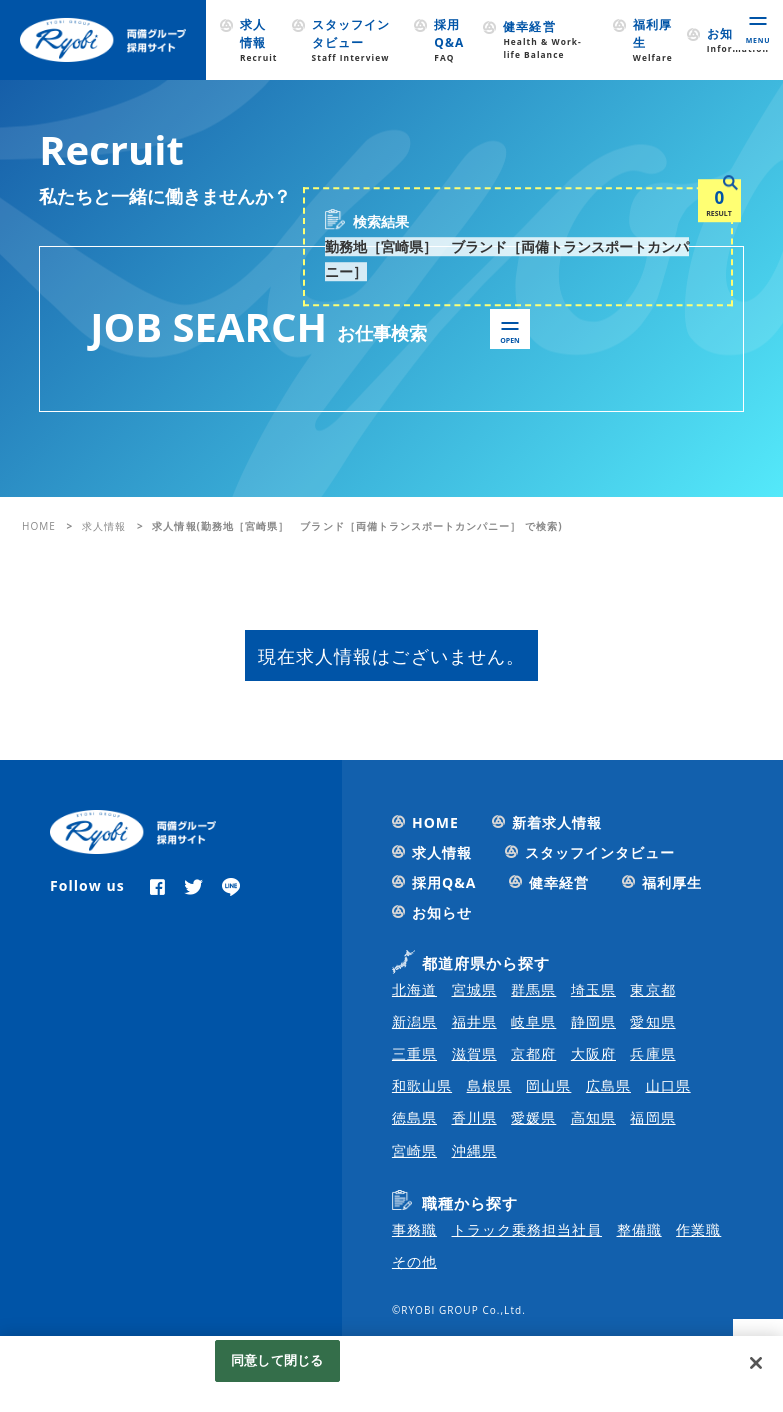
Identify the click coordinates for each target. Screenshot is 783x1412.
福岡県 (652, 1117)
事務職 (414, 1229)
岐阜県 (533, 1021)
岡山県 (548, 1085)
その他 (414, 1261)
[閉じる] (756, 1363)
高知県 (593, 1117)
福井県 (474, 1021)
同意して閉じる (277, 1360)
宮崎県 (414, 1150)
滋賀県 (474, 1053)
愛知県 (652, 1021)
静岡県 (593, 1021)
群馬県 (533, 989)
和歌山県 (422, 1085)
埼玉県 (593, 989)
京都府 (533, 1053)
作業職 (698, 1229)
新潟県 (414, 1021)
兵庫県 (652, 1053)
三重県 (414, 1053)
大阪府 (593, 1053)
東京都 (652, 989)
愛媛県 (533, 1117)
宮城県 (474, 989)
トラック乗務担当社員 (527, 1229)
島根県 (489, 1085)
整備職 (639, 1229)
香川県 (474, 1117)
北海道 (414, 989)
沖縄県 (474, 1150)
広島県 (608, 1085)
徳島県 (414, 1117)
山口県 (668, 1085)
